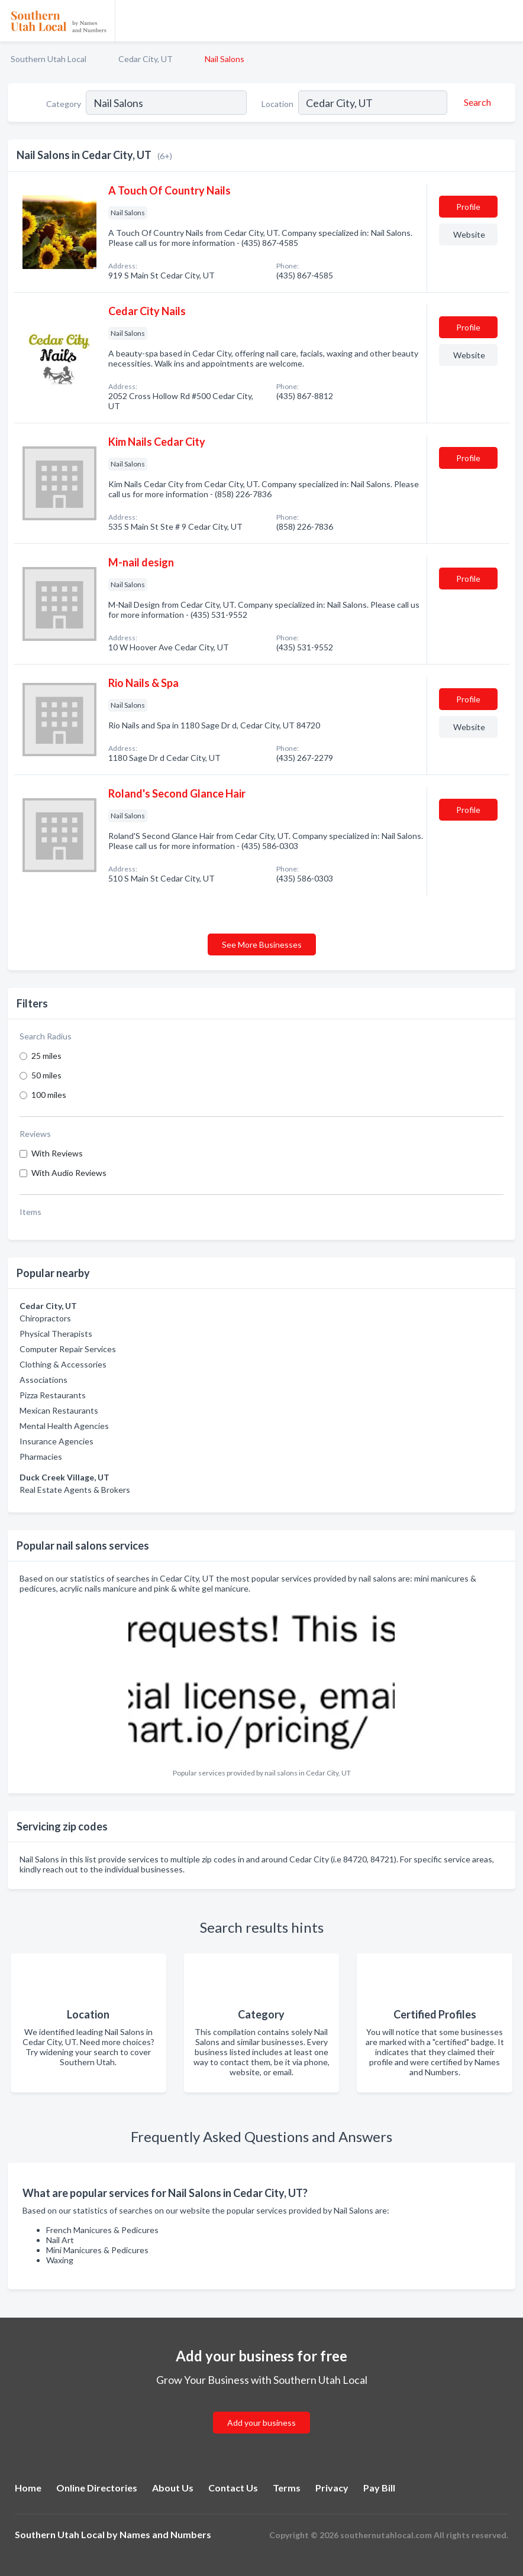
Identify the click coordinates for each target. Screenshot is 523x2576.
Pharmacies (41, 1456)
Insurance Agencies (56, 1441)
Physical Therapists (56, 1333)
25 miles (46, 1056)
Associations (43, 1380)
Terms (287, 2487)
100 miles (48, 1095)
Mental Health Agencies (64, 1426)
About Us (172, 2487)
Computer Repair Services (68, 1349)
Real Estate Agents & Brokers (75, 1490)
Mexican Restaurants (59, 1410)
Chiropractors (45, 1318)
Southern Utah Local (48, 59)
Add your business (261, 2423)
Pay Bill (379, 2487)
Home (28, 2487)
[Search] (475, 102)
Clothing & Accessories (63, 1364)
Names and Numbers (165, 2534)
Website (469, 234)
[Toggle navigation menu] (507, 21)
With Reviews (57, 1153)
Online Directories (96, 2487)
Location (277, 104)
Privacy (331, 2487)
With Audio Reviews (68, 1173)
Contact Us (233, 2487)
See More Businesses (262, 944)
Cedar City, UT (145, 59)
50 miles (46, 1075)
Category (63, 104)
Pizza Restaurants (53, 1395)
